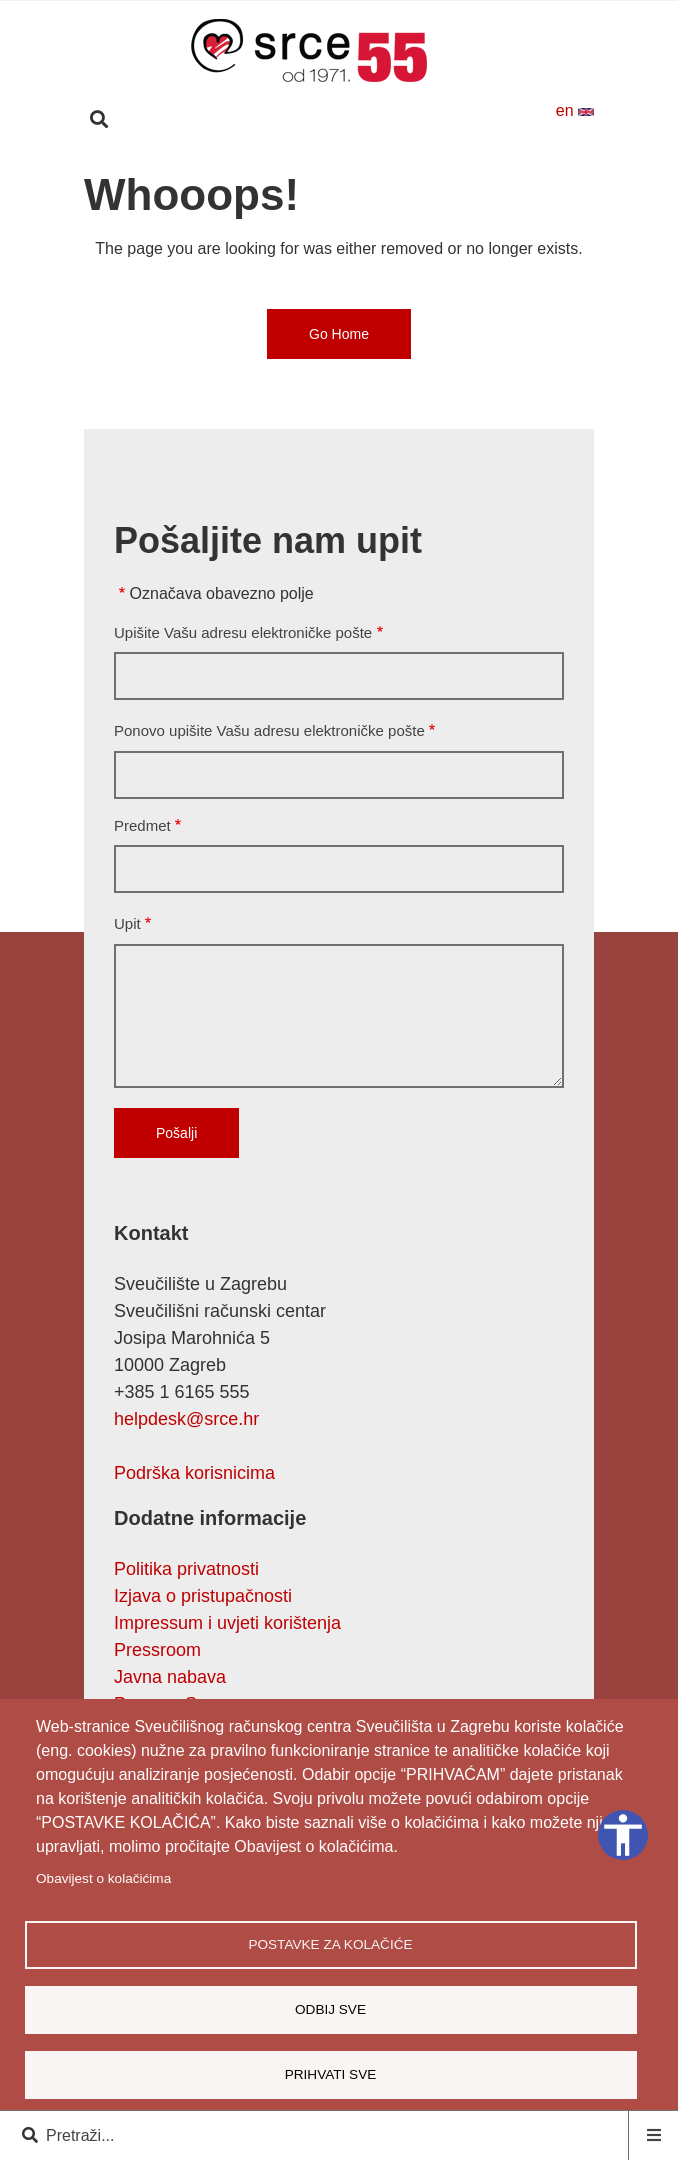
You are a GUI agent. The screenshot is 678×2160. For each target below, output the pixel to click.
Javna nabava (170, 1677)
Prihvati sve (331, 2074)
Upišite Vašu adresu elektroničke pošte (243, 632)
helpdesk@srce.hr (186, 1419)
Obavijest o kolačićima (103, 1878)
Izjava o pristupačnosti (203, 1596)
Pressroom (157, 1650)
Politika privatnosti (186, 1569)
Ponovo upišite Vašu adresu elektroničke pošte (269, 730)
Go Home (339, 334)
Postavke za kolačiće (330, 1944)
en (575, 110)
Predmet (142, 825)
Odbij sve (330, 2009)
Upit (127, 923)
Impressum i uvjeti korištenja (227, 1623)
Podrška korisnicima (194, 1473)
